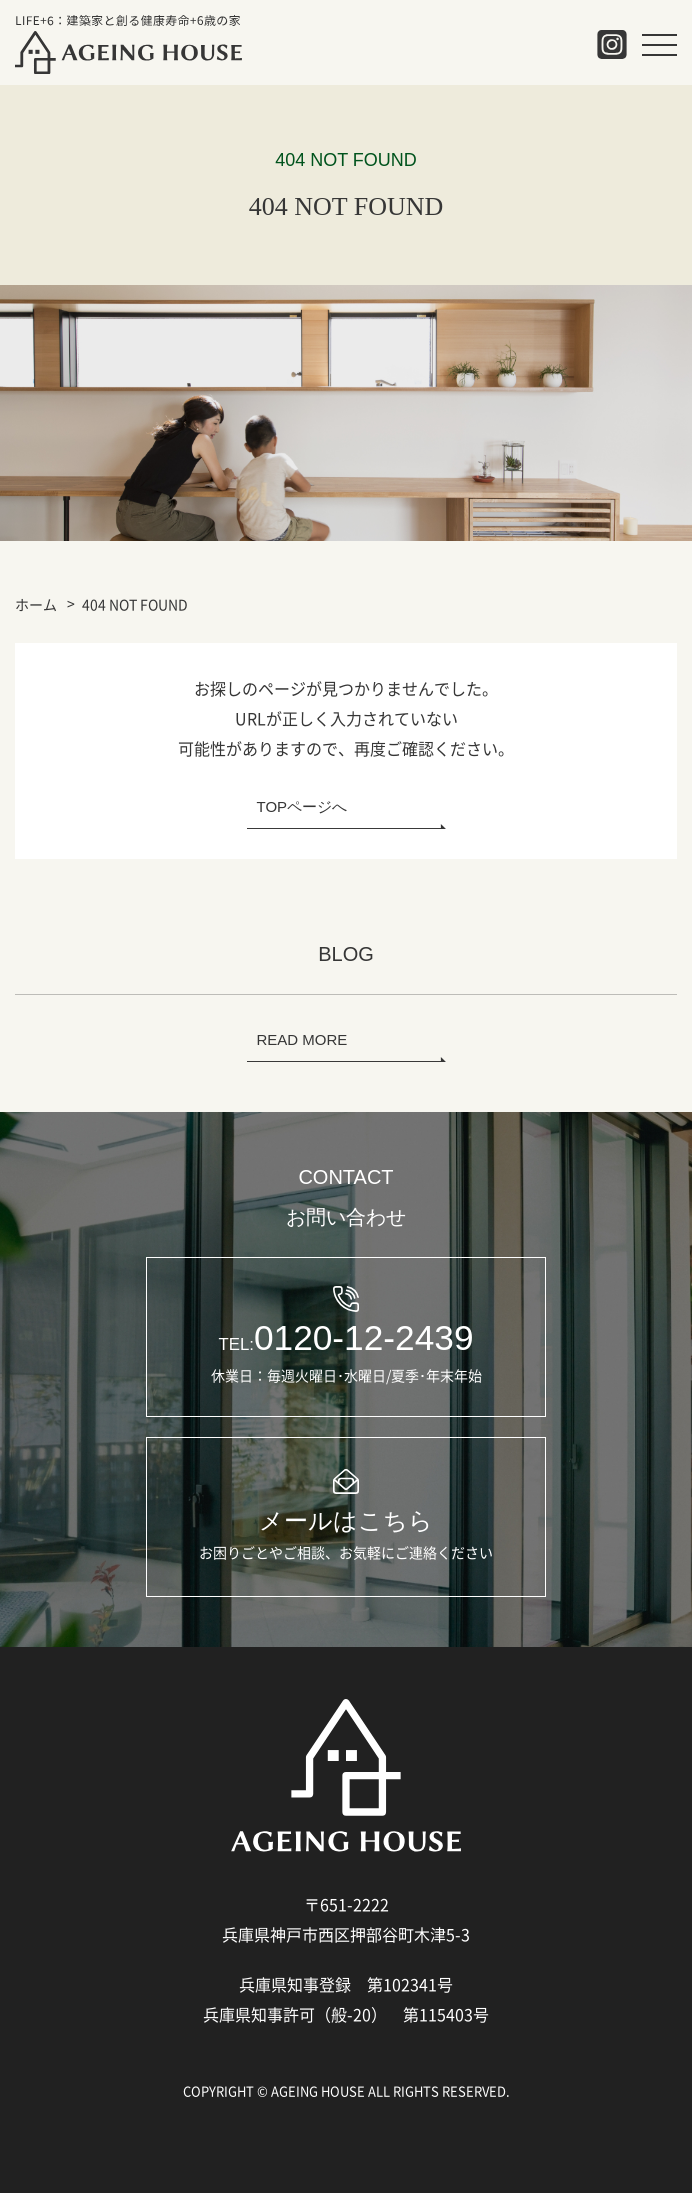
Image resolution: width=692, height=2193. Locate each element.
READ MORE (302, 1039)
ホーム (36, 604)
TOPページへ (302, 806)
